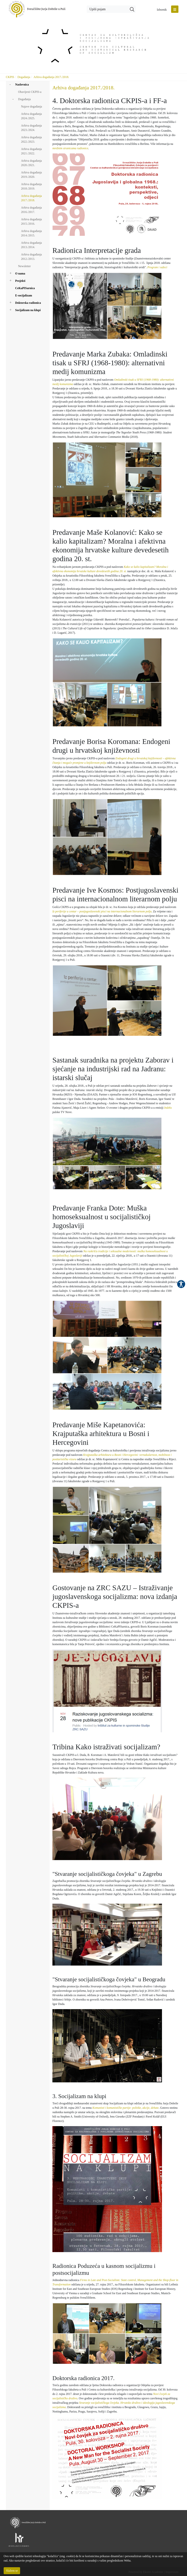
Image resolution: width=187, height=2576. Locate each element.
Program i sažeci (157, 267)
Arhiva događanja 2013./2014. (31, 245)
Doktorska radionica (28, 302)
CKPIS (10, 77)
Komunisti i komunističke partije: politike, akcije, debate (125, 2107)
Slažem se (12, 2570)
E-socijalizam (23, 295)
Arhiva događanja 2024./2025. (31, 116)
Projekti (20, 280)
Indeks (168, 1107)
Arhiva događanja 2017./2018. (51, 77)
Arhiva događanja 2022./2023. (31, 139)
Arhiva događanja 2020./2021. (31, 163)
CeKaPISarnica (25, 288)
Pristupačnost (181, 1284)
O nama (20, 273)
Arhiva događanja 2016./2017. (31, 209)
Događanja (24, 77)
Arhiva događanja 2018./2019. (31, 186)
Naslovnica (22, 84)
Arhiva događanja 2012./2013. (31, 256)
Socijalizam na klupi (28, 310)
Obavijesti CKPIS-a (29, 91)
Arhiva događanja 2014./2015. (31, 233)
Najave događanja (31, 106)
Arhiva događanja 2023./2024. (31, 127)
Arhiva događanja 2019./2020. (31, 174)
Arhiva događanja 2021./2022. (31, 151)
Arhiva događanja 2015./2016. (31, 221)
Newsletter (24, 266)
